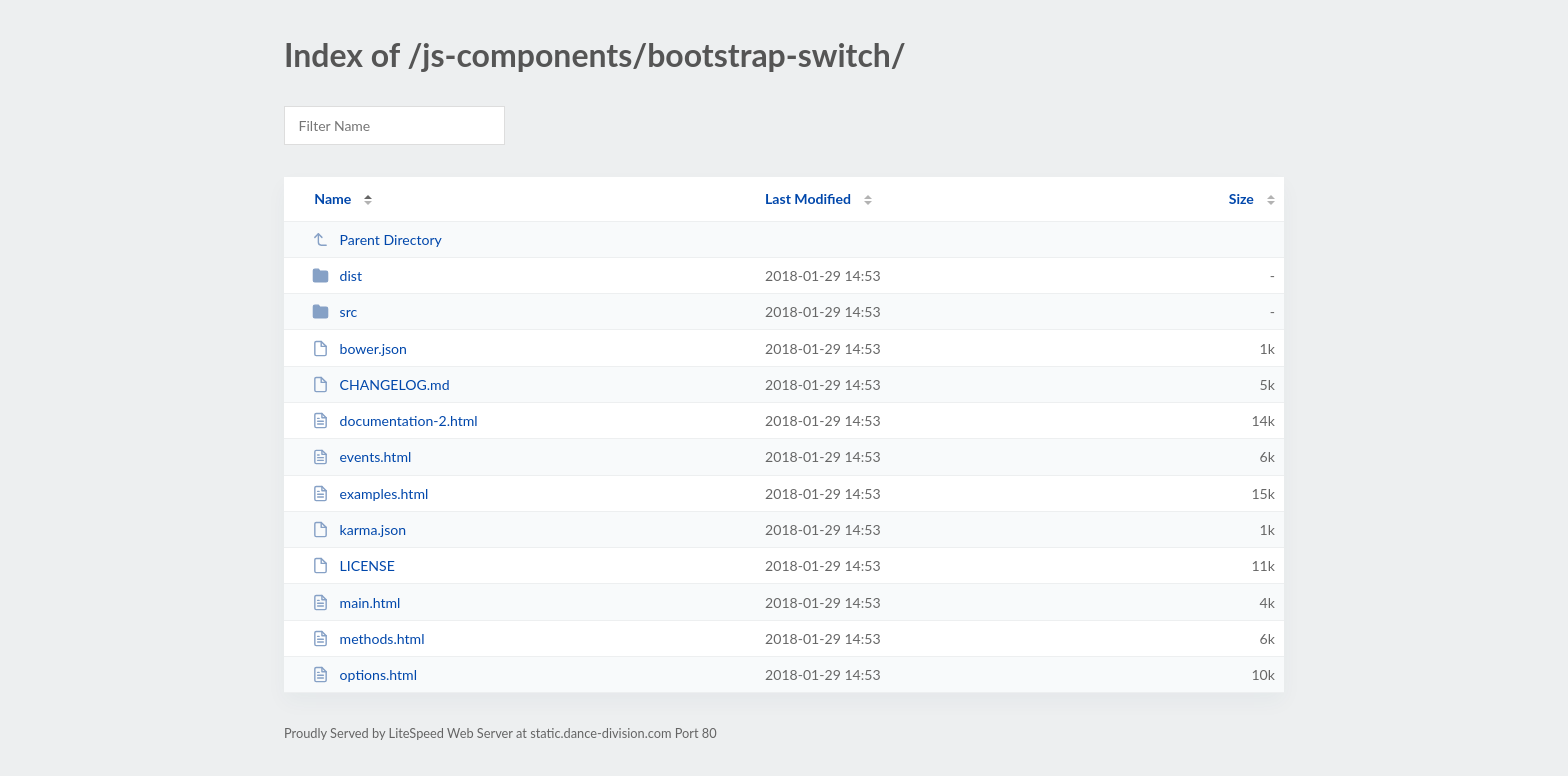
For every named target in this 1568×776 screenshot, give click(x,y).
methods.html (368, 638)
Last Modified (808, 198)
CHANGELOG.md (380, 384)
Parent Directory (377, 239)
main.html (356, 602)
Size (1241, 198)
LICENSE (353, 565)
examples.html (370, 493)
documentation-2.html (395, 420)
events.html (361, 456)
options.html (364, 674)
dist (337, 275)
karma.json (359, 529)
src (334, 311)
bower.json (359, 348)
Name (332, 198)
